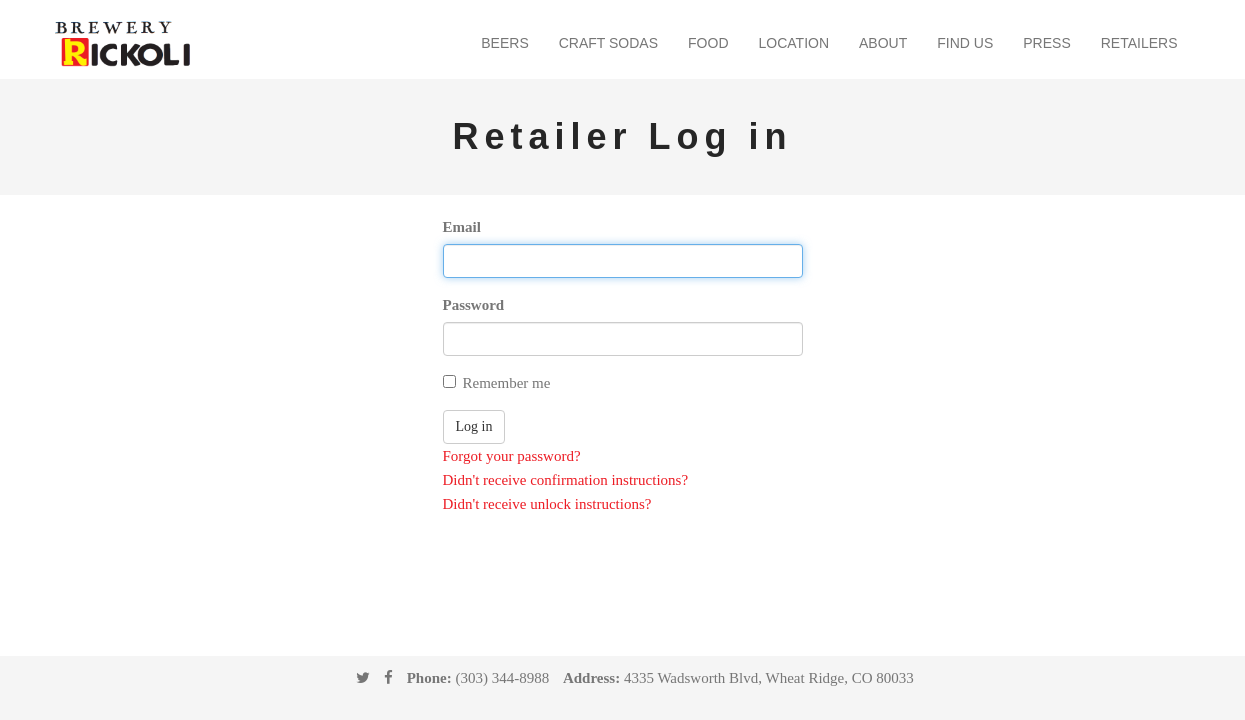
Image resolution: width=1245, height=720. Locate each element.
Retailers (1139, 43)
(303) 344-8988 (502, 678)
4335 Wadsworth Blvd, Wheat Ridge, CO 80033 (769, 678)
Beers (504, 43)
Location (794, 43)
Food (708, 43)
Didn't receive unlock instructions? (547, 504)
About (883, 43)
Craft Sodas (608, 43)
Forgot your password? (512, 456)
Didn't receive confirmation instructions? (566, 480)
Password (474, 305)
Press (1046, 43)
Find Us (965, 43)
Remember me (497, 383)
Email (462, 227)
